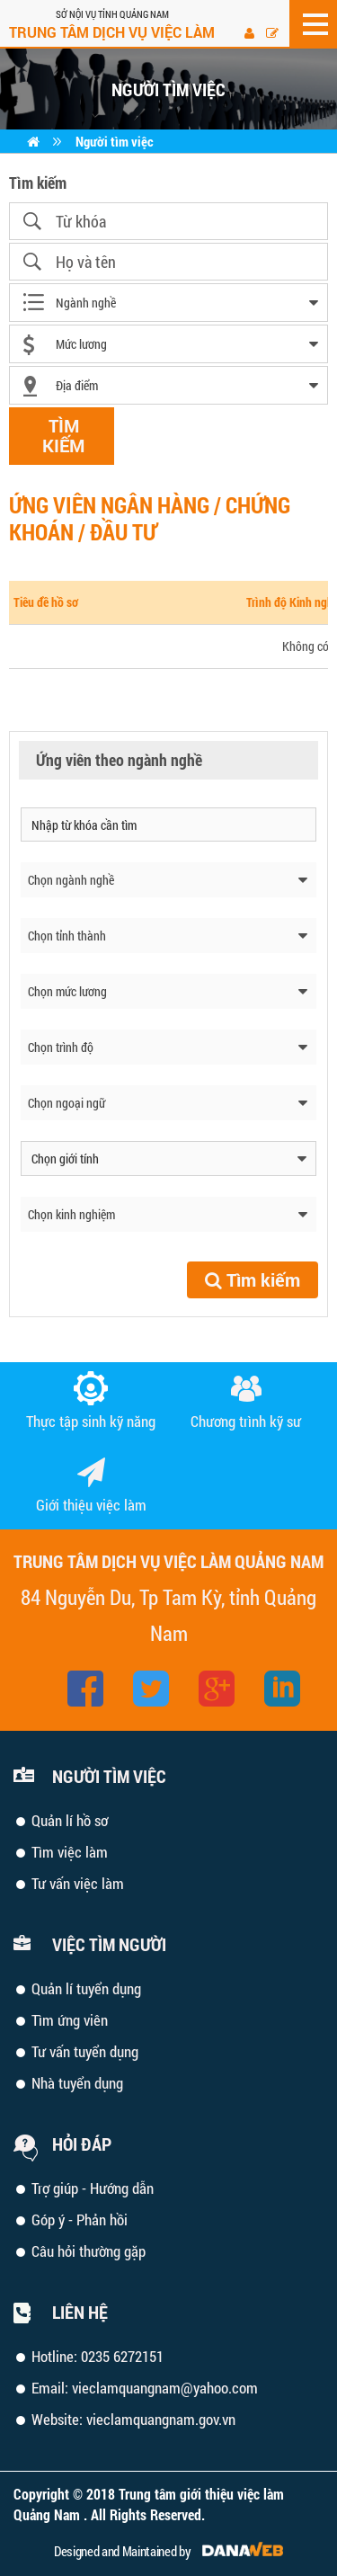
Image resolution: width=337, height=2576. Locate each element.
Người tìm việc (114, 141)
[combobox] (168, 302)
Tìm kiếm (252, 1279)
